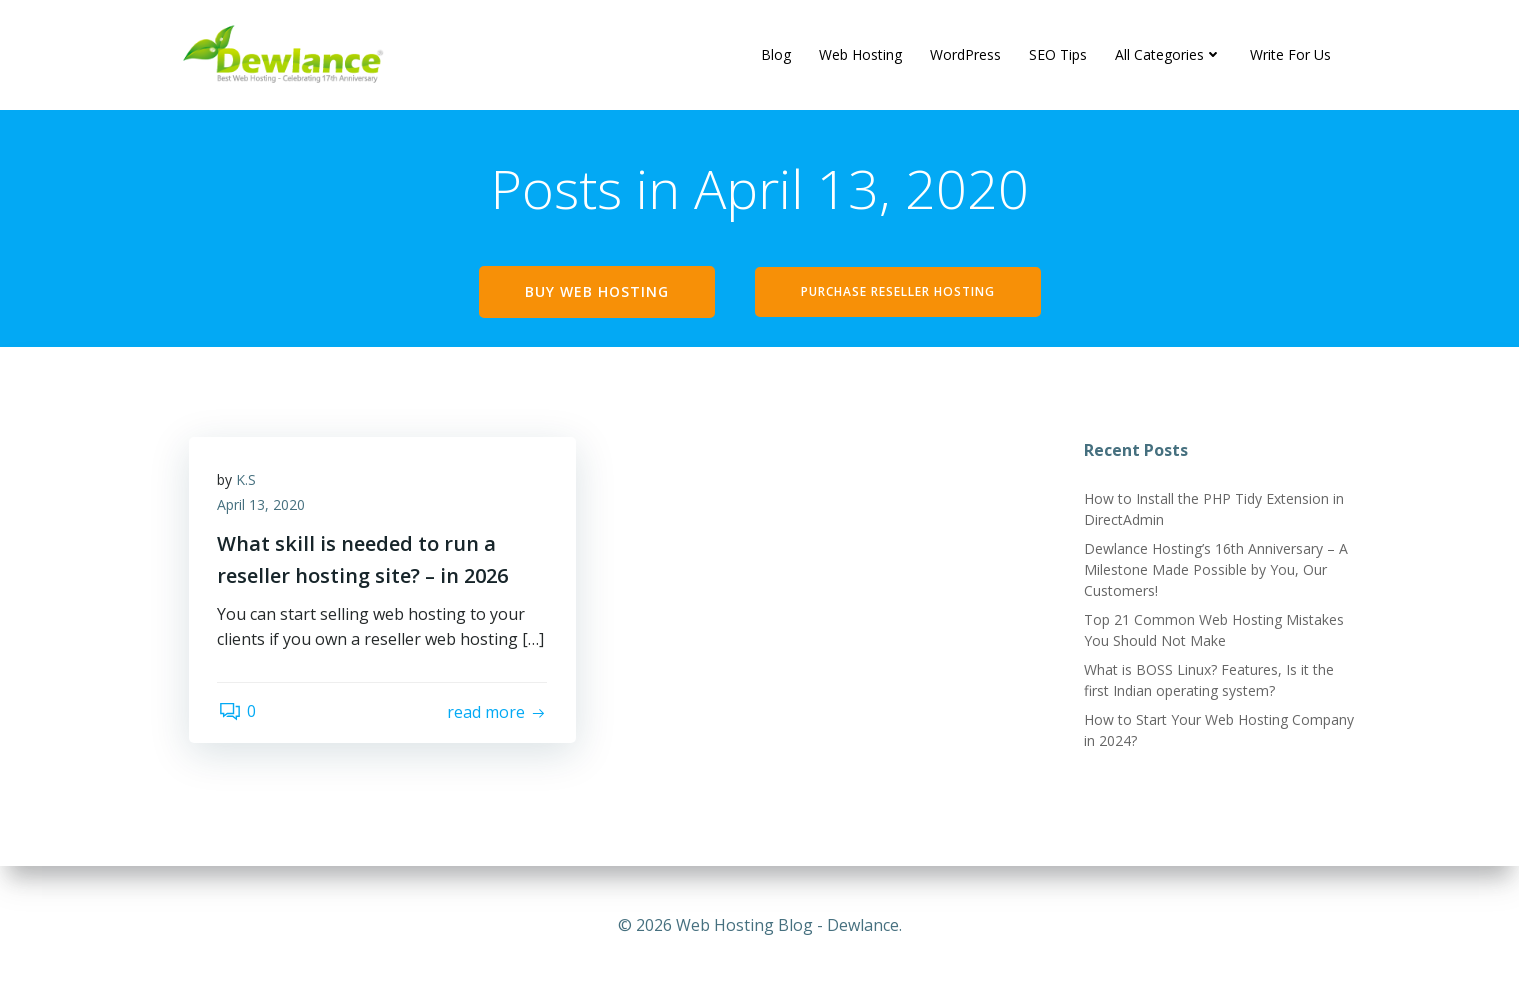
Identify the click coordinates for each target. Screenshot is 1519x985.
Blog (776, 54)
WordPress (965, 54)
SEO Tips (1058, 54)
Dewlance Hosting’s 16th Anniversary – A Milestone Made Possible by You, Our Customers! (1215, 571)
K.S (248, 482)
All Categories (1168, 54)
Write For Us (1290, 54)
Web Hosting (860, 54)
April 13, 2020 (263, 508)
